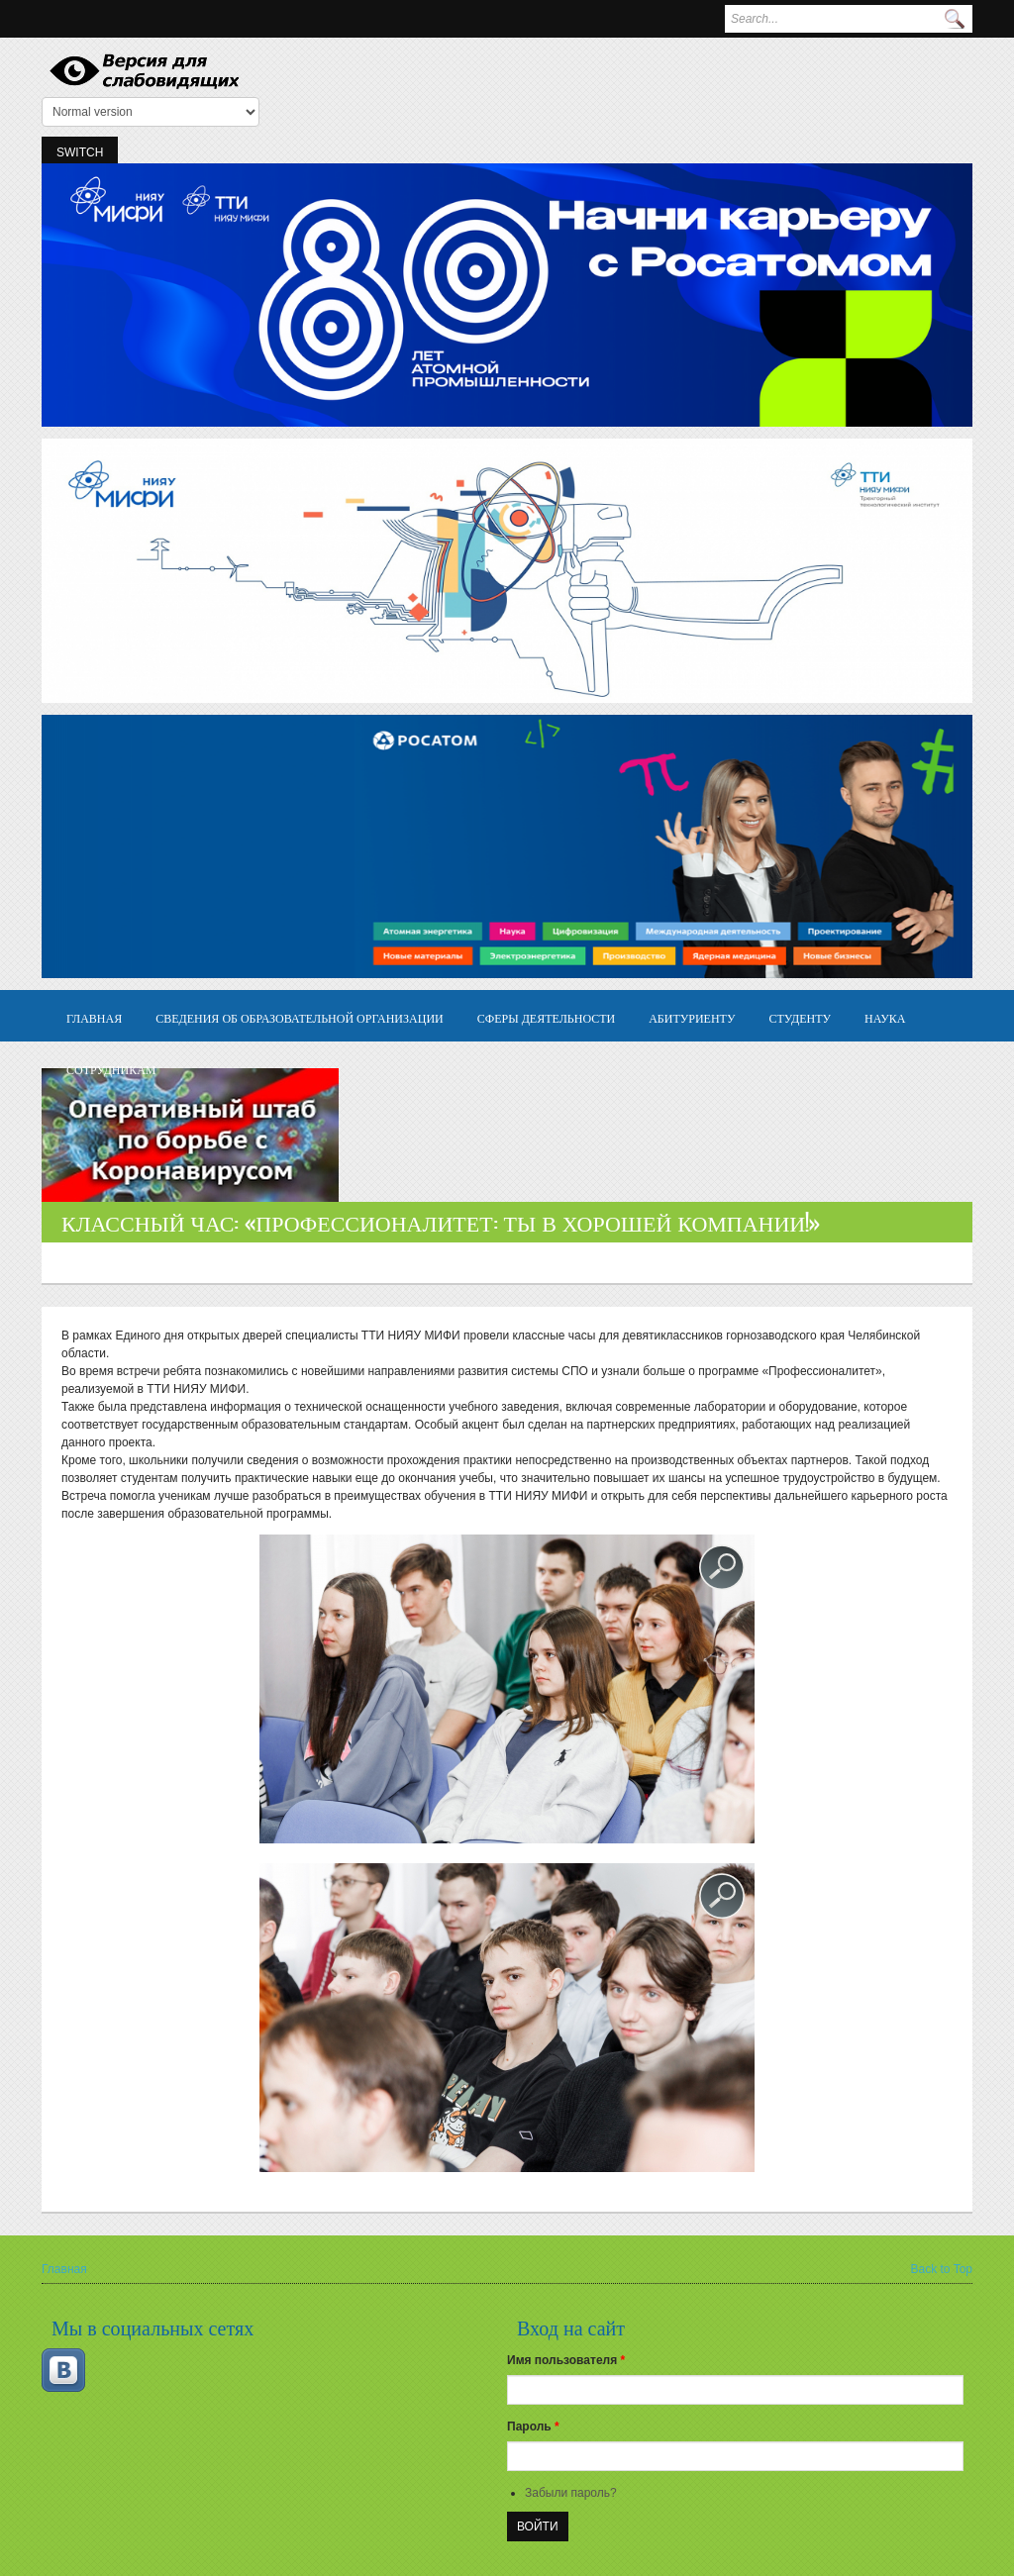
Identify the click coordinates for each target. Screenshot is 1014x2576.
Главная (94, 1017)
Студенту (799, 1017)
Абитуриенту (692, 1017)
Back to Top (941, 2269)
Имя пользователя (566, 2360)
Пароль (533, 2426)
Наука (884, 1017)
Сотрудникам (111, 1068)
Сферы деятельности (546, 1017)
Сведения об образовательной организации (299, 1017)
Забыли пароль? (571, 2493)
